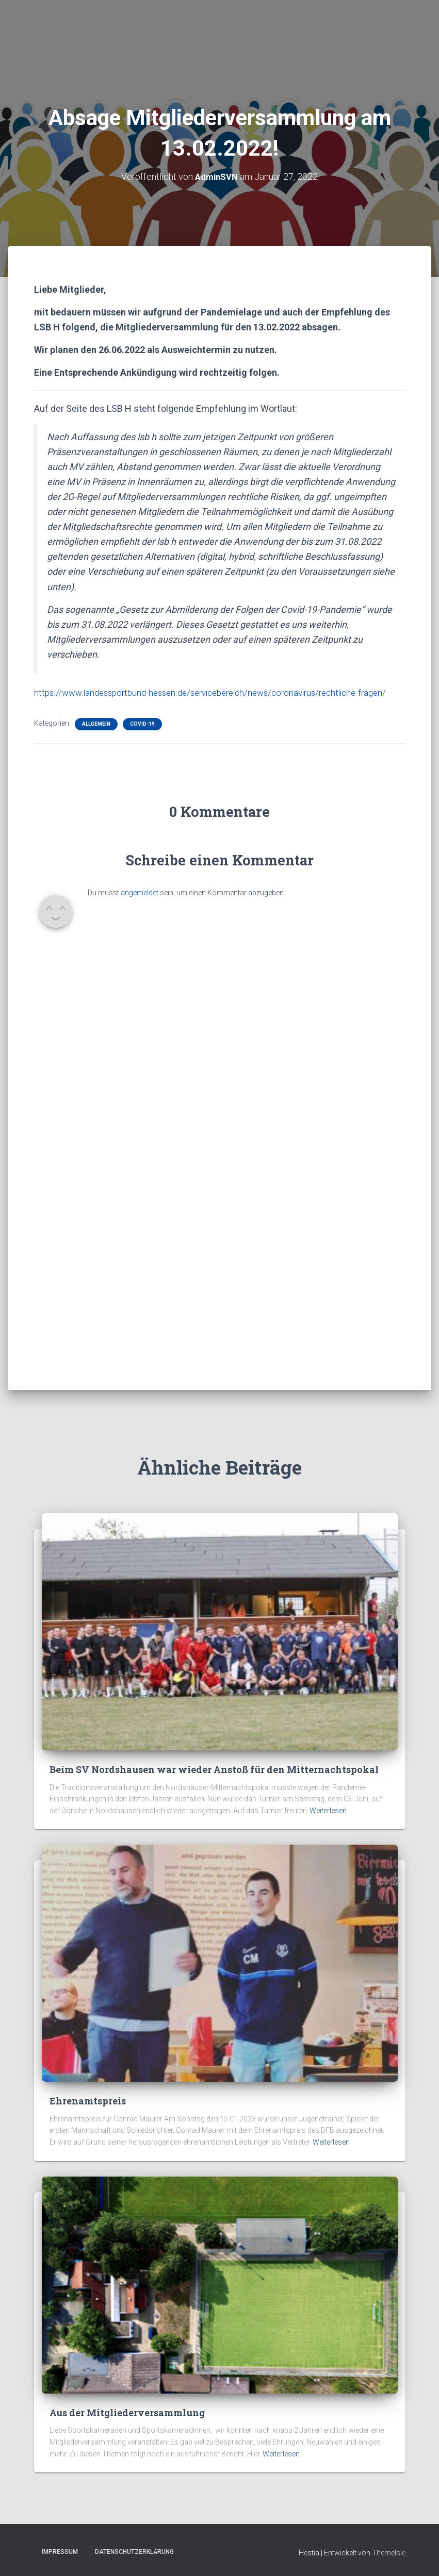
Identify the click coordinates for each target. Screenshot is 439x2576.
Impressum (60, 2551)
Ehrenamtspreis (88, 2101)
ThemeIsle (388, 2553)
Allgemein (96, 739)
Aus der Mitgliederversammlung (127, 2412)
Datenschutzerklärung (134, 2551)
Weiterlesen (328, 1810)
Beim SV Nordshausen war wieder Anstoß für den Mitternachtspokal (214, 1769)
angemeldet (139, 908)
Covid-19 (142, 739)
